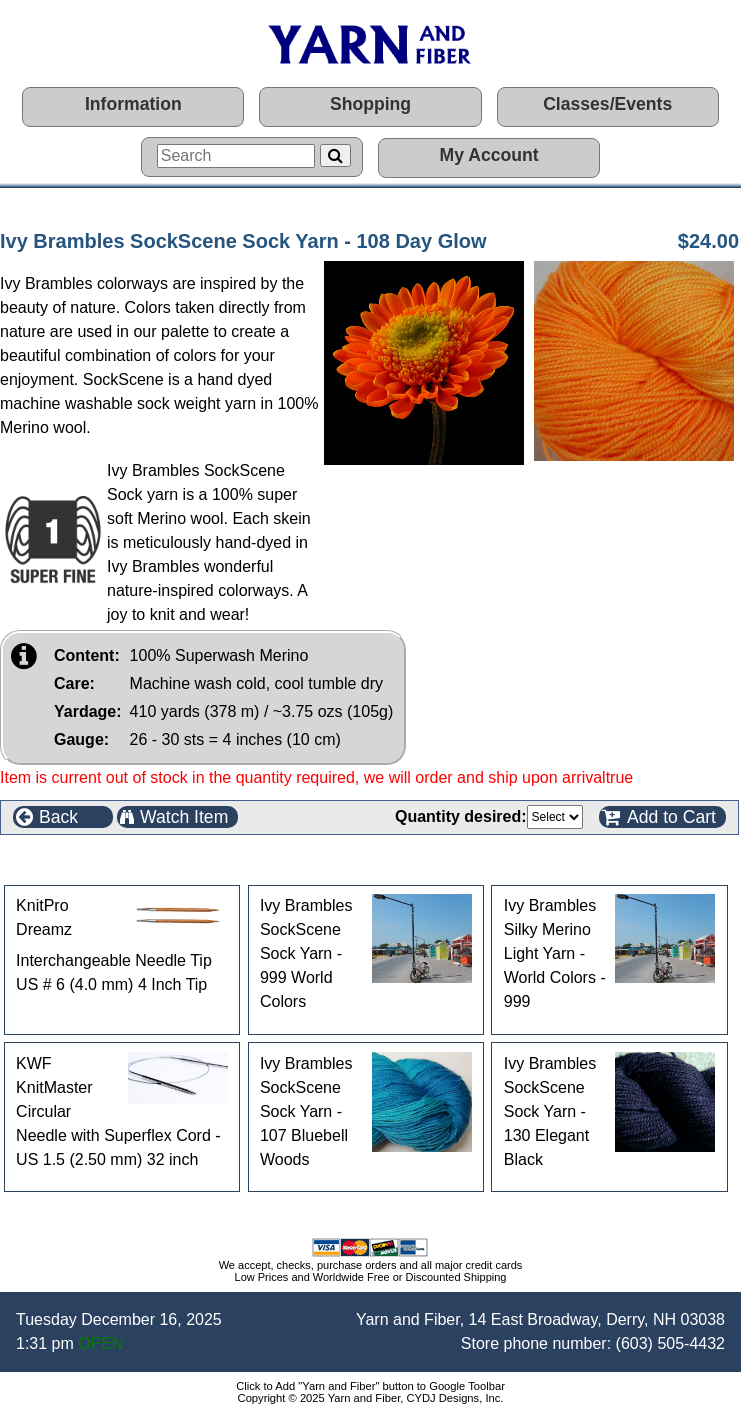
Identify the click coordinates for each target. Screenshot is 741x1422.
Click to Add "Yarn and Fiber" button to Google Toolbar (370, 1386)
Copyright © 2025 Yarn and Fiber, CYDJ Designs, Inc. (371, 1398)
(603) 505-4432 (670, 1343)
